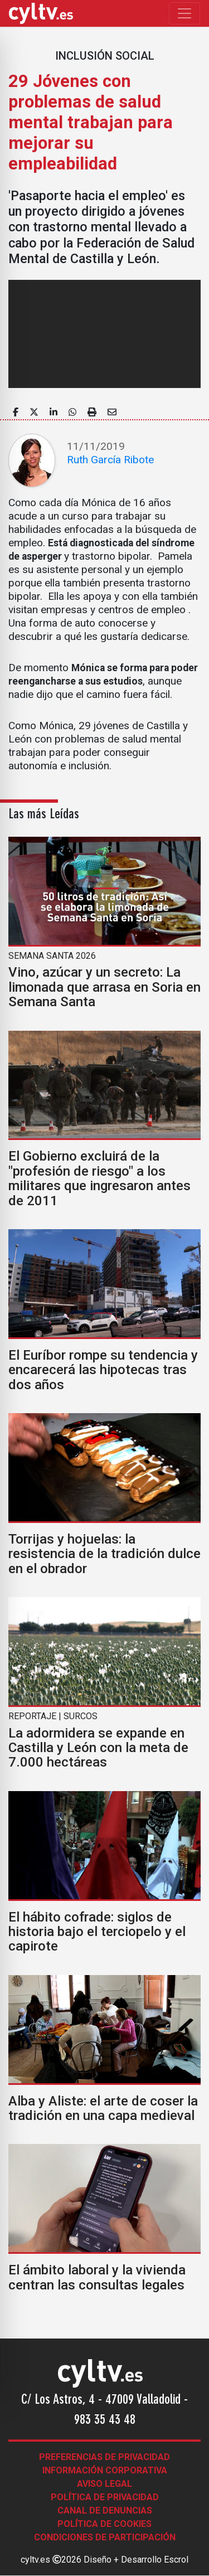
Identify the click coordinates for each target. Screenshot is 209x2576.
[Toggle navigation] (184, 13)
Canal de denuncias (104, 2510)
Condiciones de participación (105, 2537)
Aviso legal (104, 2483)
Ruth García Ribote (110, 459)
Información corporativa (104, 2470)
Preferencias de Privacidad (104, 2457)
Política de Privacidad (105, 2497)
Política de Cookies (104, 2524)
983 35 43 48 (104, 2420)
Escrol (176, 2559)
